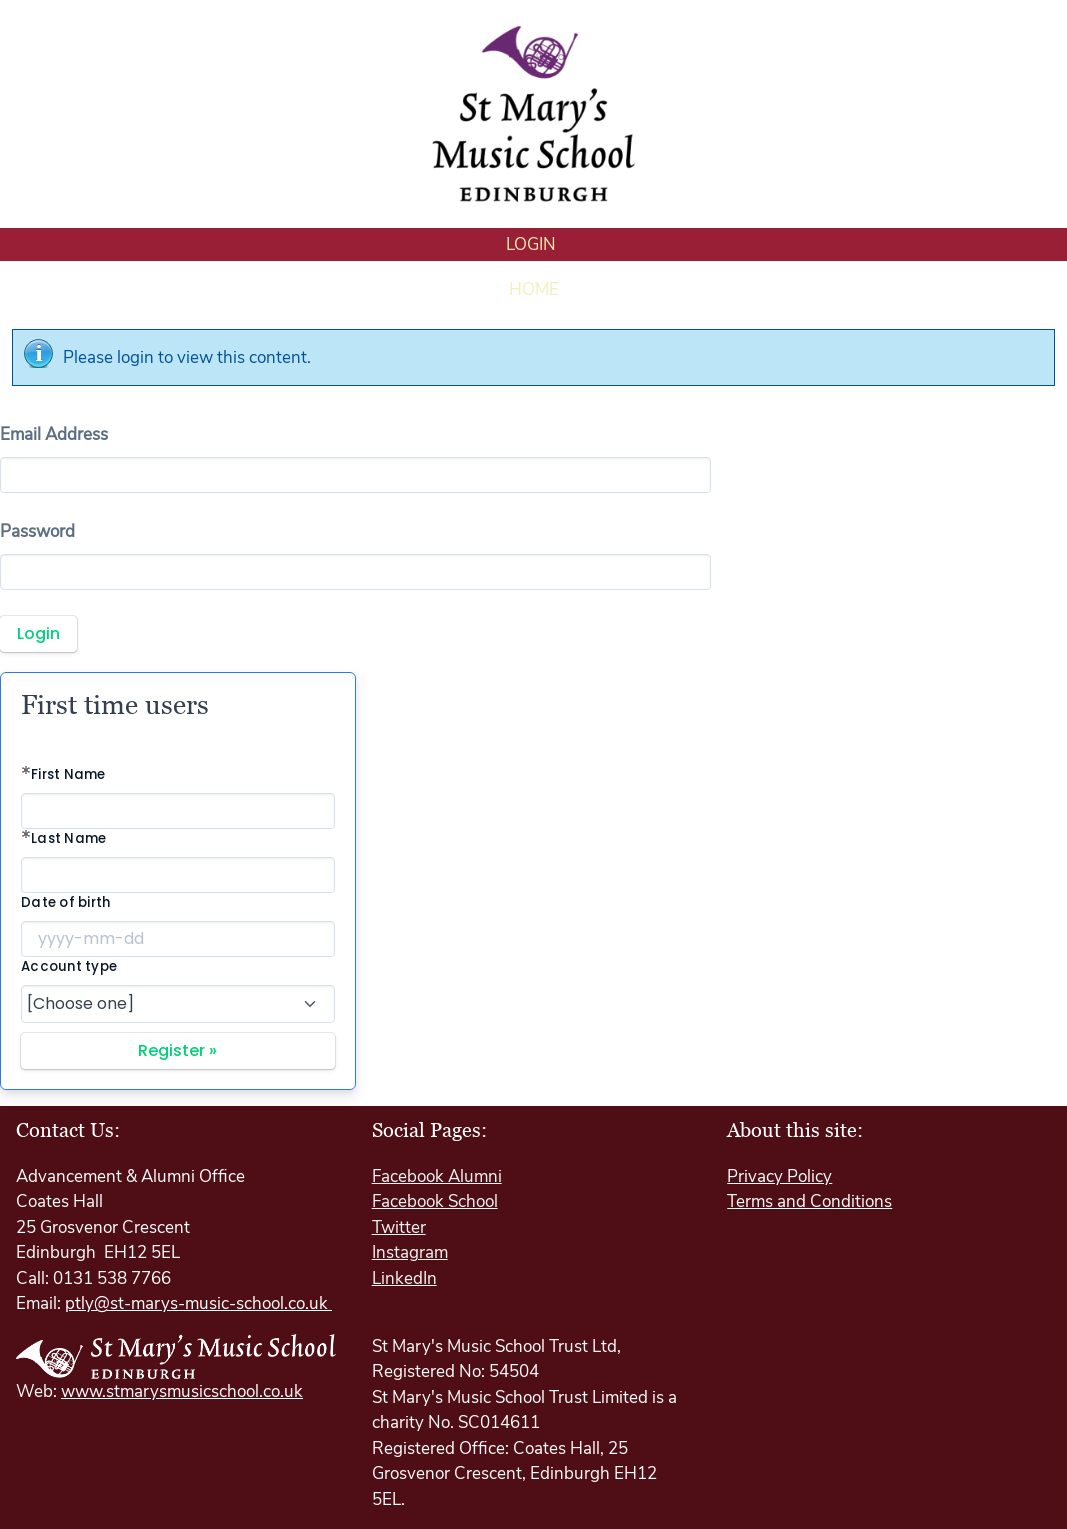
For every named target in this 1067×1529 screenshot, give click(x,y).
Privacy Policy (779, 1176)
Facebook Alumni (437, 1176)
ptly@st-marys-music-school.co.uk (198, 1303)
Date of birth (65, 902)
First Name (68, 774)
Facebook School (435, 1201)
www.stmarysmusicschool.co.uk (182, 1391)
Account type (69, 966)
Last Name (68, 838)
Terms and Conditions (809, 1201)
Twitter (399, 1227)
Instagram (410, 1252)
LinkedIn (404, 1278)
